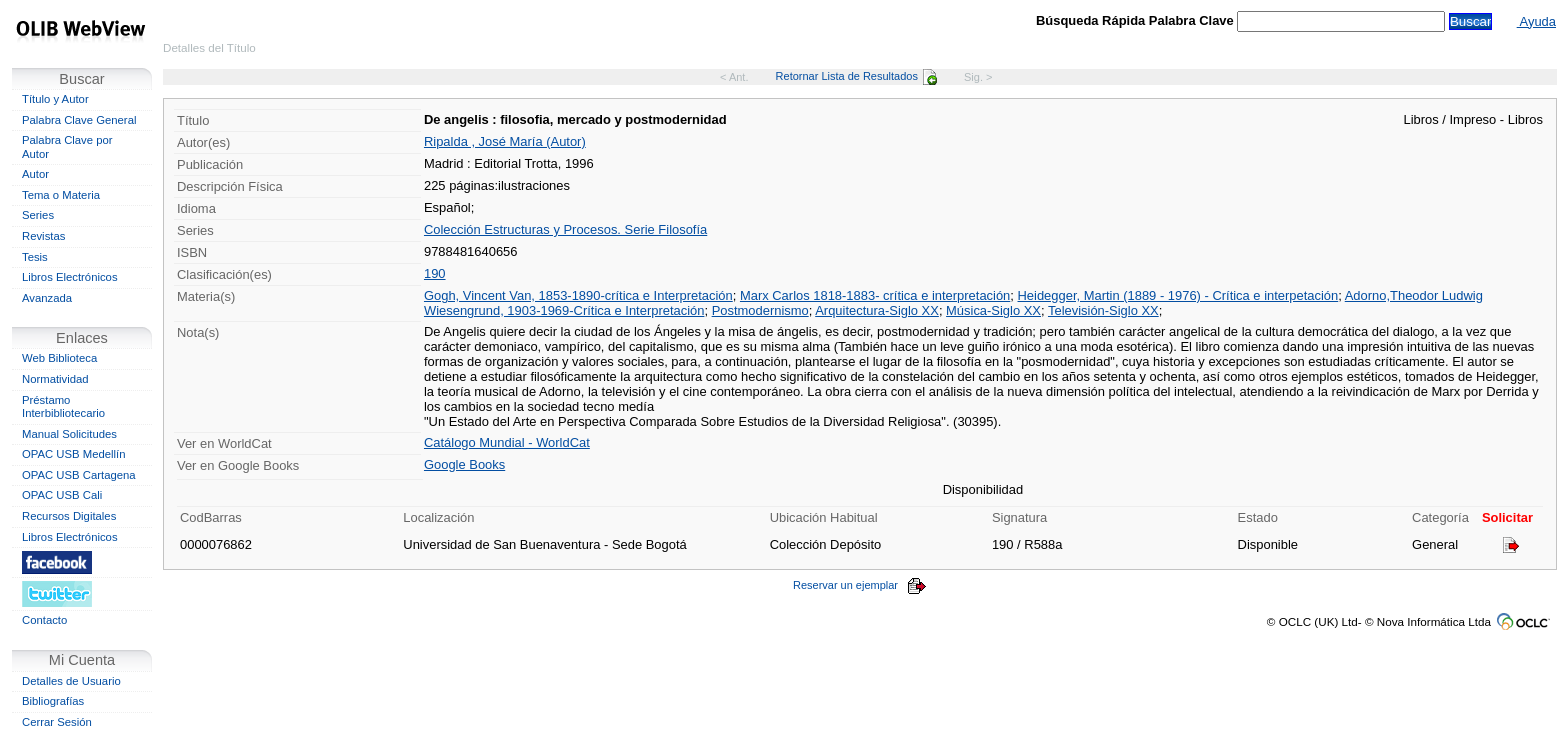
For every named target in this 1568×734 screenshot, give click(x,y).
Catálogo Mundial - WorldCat (507, 442)
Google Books (464, 464)
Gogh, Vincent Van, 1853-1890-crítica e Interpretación (578, 295)
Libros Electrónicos (70, 277)
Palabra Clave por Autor (67, 147)
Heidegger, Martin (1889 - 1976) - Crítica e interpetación (1178, 295)
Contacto (44, 620)
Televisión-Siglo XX (1103, 310)
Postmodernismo (760, 310)
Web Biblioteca (59, 358)
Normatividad (55, 379)
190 (435, 273)
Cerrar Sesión (57, 722)
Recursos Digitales (69, 516)
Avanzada (47, 298)
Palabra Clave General (79, 120)
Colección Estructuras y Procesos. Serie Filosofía (565, 229)
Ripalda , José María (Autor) (505, 141)
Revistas (43, 236)
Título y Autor (55, 99)
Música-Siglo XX (993, 310)
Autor (35, 174)
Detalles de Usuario (71, 681)
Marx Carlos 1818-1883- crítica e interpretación (875, 295)
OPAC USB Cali (62, 495)
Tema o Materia (61, 195)
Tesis (35, 257)
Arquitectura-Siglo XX (877, 310)
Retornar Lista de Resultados (856, 76)
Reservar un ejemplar (860, 585)
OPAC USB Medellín (74, 454)
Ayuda (1536, 21)
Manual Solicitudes (69, 434)
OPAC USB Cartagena (79, 475)
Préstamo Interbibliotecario (63, 407)
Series (38, 215)
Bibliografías (53, 701)
